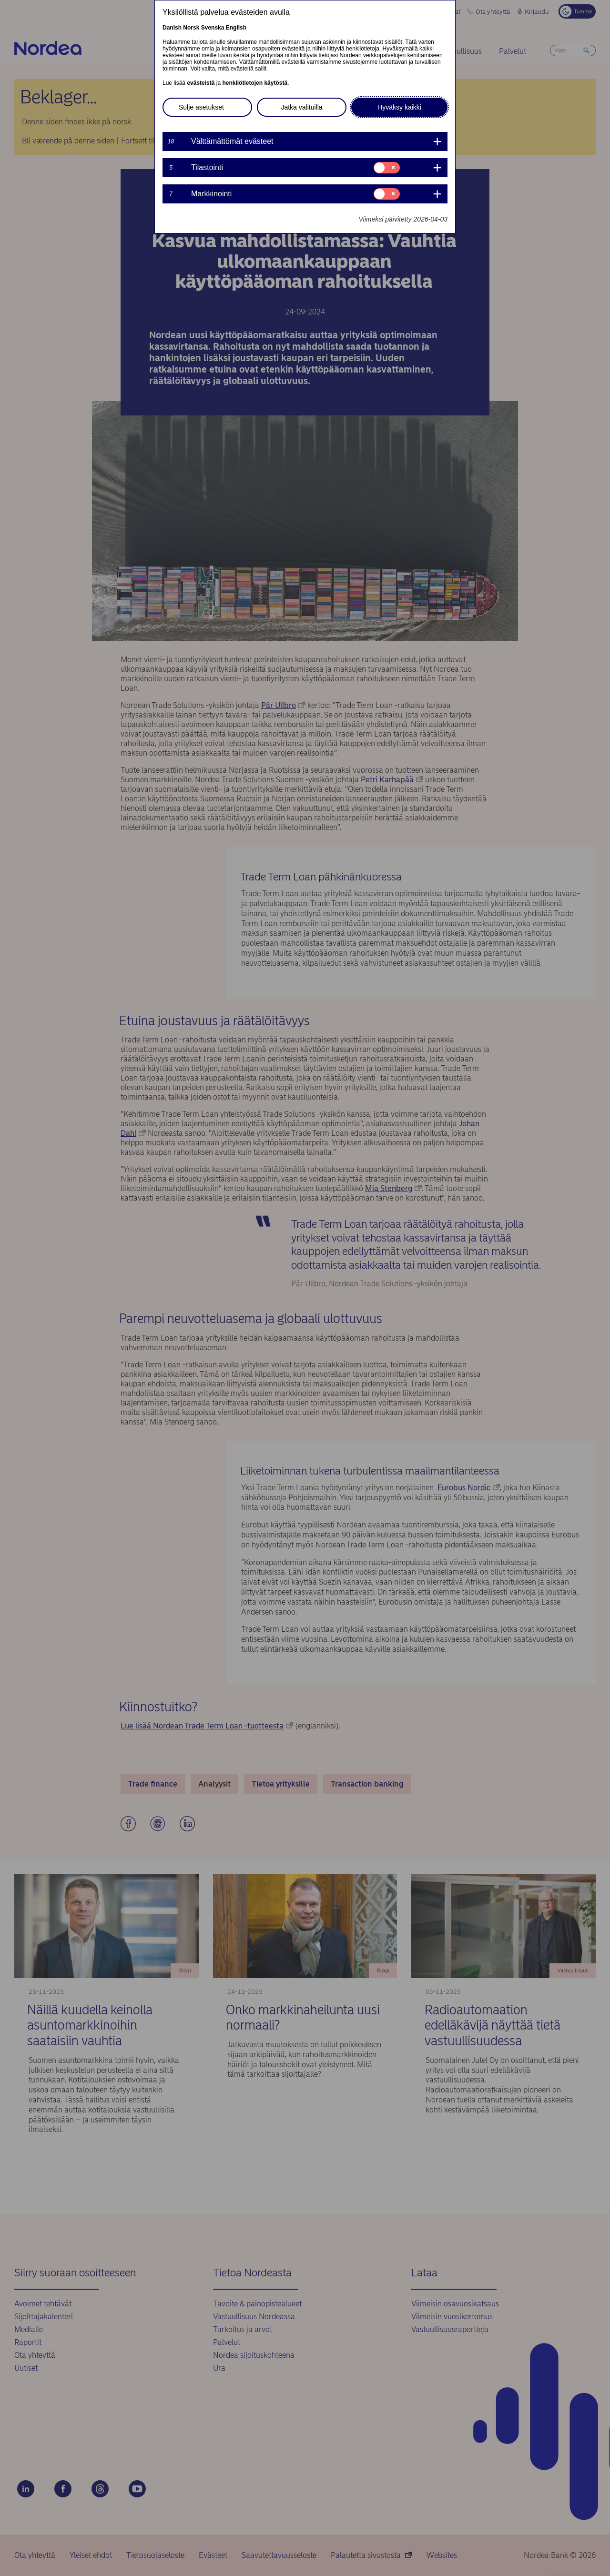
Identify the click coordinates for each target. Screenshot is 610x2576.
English (236, 27)
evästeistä (200, 83)
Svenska (212, 27)
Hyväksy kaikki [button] (399, 107)
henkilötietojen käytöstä (254, 83)
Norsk (191, 27)
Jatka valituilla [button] (301, 107)
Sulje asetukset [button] (201, 107)
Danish (172, 27)
